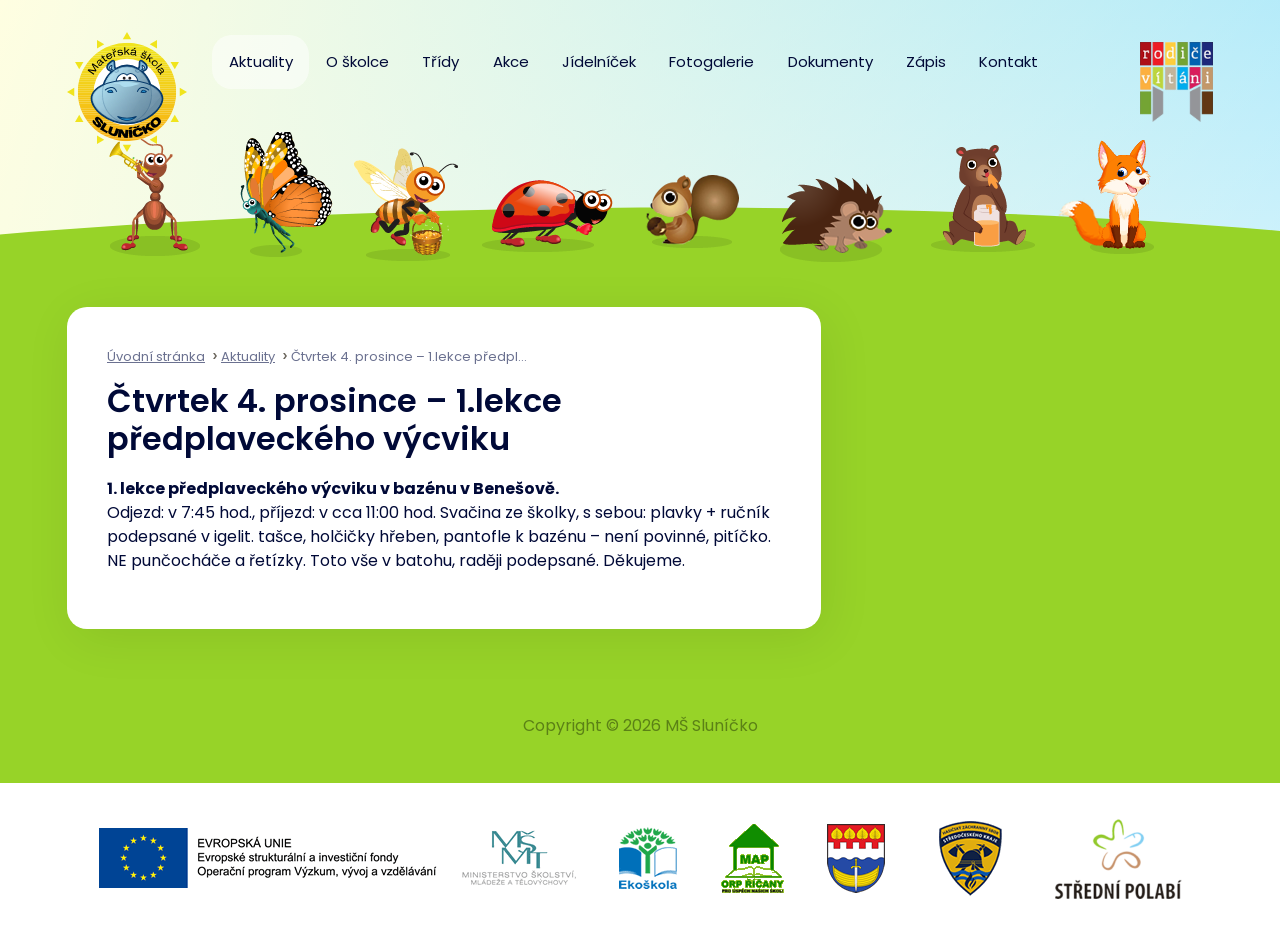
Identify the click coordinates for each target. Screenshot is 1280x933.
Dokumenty (830, 61)
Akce (511, 61)
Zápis (926, 61)
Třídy (440, 61)
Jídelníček (599, 61)
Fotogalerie (711, 61)
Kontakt (1008, 61)
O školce (357, 61)
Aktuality (261, 61)
